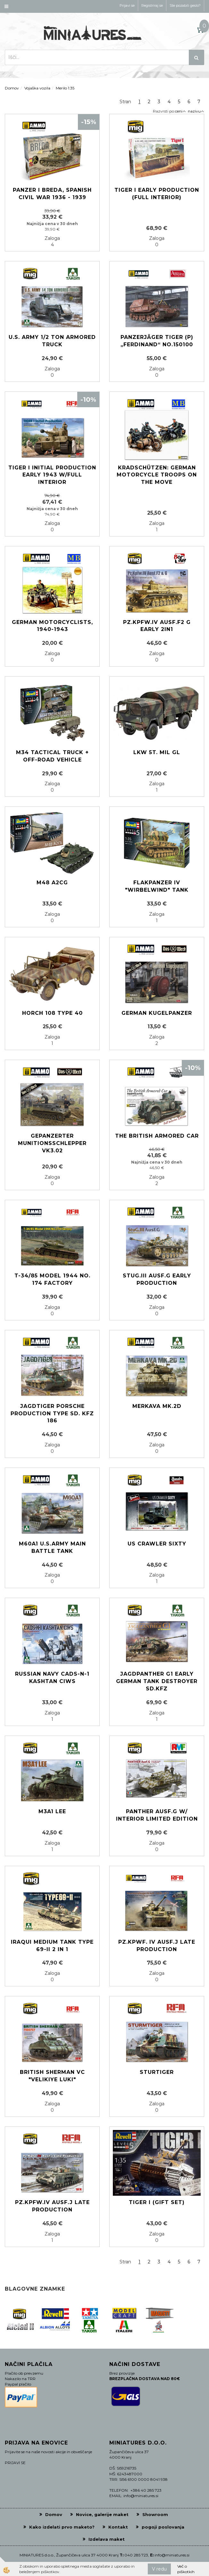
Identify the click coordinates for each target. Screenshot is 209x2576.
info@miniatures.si (172, 2555)
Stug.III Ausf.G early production (157, 1279)
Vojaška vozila (37, 88)
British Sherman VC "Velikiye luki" (52, 2076)
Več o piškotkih (186, 2569)
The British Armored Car (157, 1136)
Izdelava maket (106, 2539)
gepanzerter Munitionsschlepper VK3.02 (52, 1143)
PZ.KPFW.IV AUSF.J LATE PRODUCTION (52, 2206)
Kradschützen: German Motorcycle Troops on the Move (157, 475)
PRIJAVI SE (15, 2462)
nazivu (196, 111)
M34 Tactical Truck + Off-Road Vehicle (52, 756)
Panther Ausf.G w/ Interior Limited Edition (157, 1815)
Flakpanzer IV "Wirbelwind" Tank (156, 886)
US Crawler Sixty (157, 1544)
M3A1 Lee (52, 1811)
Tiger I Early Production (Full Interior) (156, 193)
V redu (159, 2569)
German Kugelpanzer (156, 1013)
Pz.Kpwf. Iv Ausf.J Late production (156, 1945)
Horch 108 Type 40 (52, 1013)
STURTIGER (157, 2072)
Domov (12, 88)
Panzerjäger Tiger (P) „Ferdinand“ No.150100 (157, 341)
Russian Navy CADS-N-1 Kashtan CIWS (52, 1677)
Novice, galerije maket (102, 2514)
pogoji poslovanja (163, 2527)
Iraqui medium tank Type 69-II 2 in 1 (52, 1945)
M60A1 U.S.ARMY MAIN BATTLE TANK (52, 1547)
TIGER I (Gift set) (157, 2202)
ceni (180, 111)
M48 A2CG (52, 883)
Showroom (155, 2514)
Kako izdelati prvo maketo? (62, 2527)
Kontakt (118, 2527)
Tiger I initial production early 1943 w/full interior (52, 475)
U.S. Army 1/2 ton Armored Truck (52, 341)
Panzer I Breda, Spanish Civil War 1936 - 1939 (52, 193)
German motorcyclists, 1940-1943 (52, 626)
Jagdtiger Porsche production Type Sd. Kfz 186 (52, 1413)
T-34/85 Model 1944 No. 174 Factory (52, 1279)
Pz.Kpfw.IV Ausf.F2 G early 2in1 (157, 626)
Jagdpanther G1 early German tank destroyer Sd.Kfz (156, 1681)
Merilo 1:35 (65, 88)
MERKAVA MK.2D (156, 1406)
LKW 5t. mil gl (156, 752)
